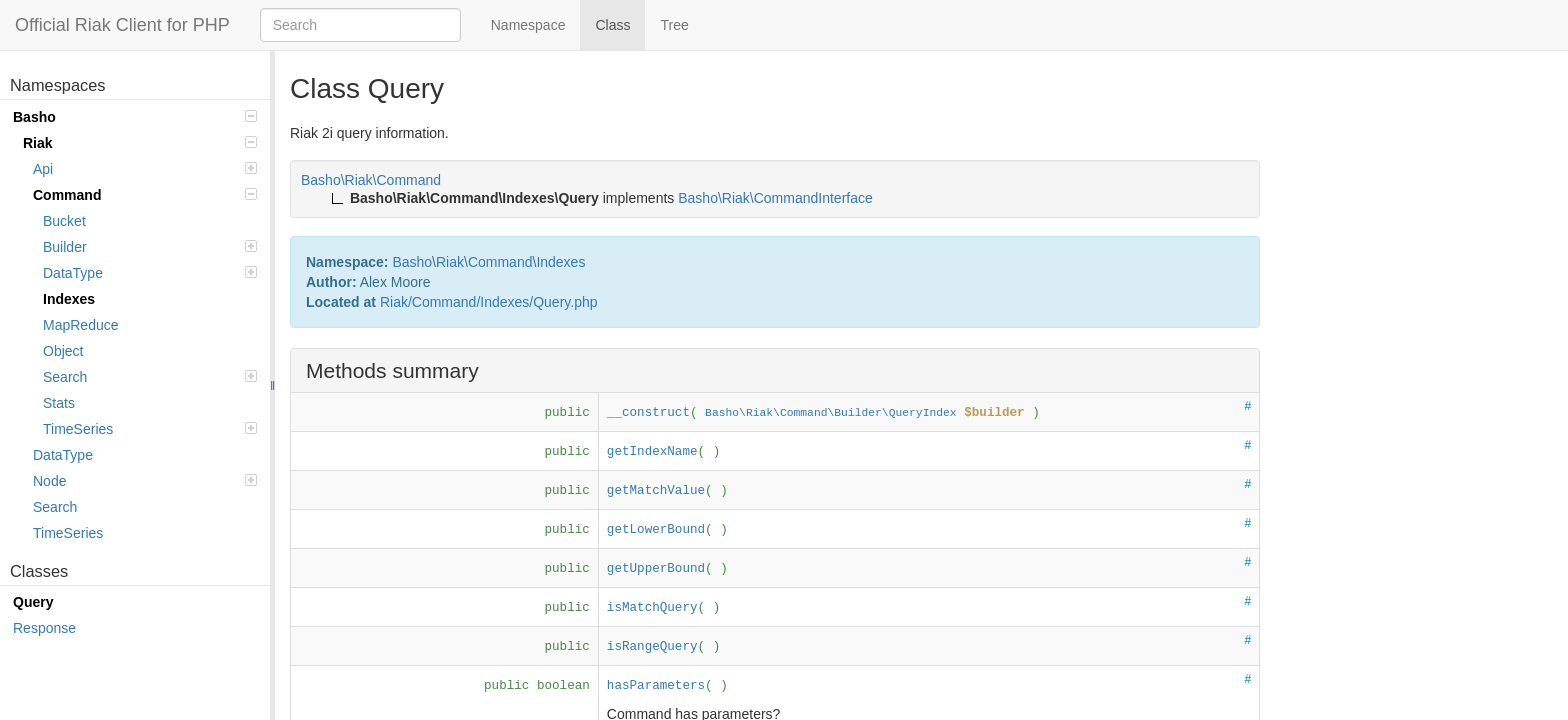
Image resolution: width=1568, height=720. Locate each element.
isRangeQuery (652, 647)
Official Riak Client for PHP (122, 25)
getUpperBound (656, 569)
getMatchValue (656, 491)
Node (145, 481)
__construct (648, 413)
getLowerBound (656, 530)
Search (150, 377)
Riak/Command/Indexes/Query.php (489, 302)
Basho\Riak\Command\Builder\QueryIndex (831, 413)
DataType (150, 273)
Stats (59, 403)
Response (44, 628)
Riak (140, 143)
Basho (135, 117)
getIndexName (652, 452)
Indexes (69, 299)
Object (63, 351)
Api (145, 169)
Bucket (64, 221)
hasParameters (656, 686)
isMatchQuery (652, 608)
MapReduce (81, 325)
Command (145, 195)
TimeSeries (150, 429)
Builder (150, 247)
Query (33, 602)
